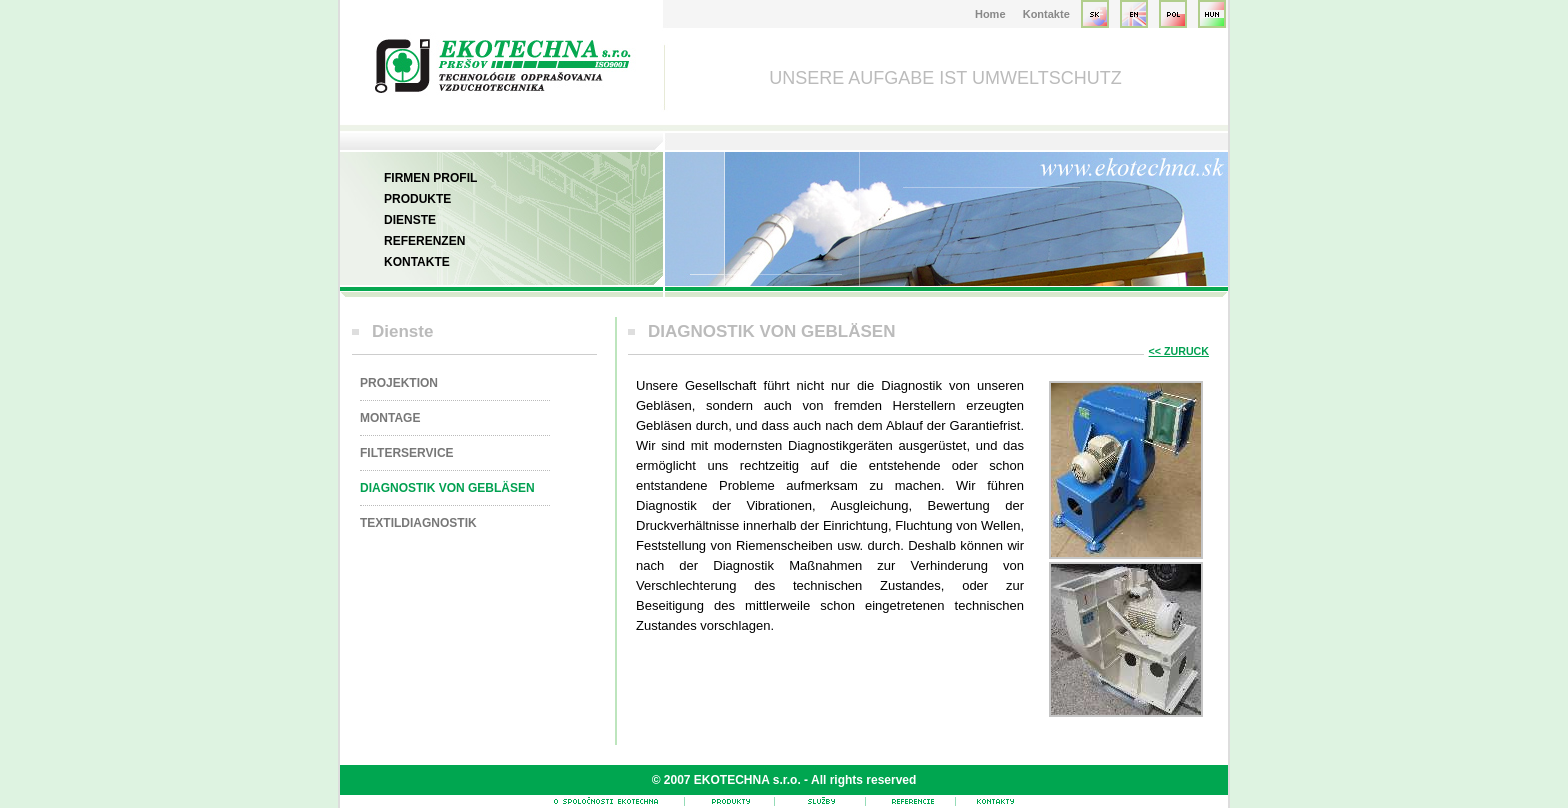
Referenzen (424, 241)
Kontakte (1046, 14)
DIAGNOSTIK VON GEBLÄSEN (447, 488)
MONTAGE (390, 418)
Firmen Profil (430, 178)
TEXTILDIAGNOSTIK (418, 523)
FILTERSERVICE (407, 453)
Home (990, 14)
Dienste (410, 220)
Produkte (417, 199)
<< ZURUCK (1179, 351)
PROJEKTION (399, 383)
